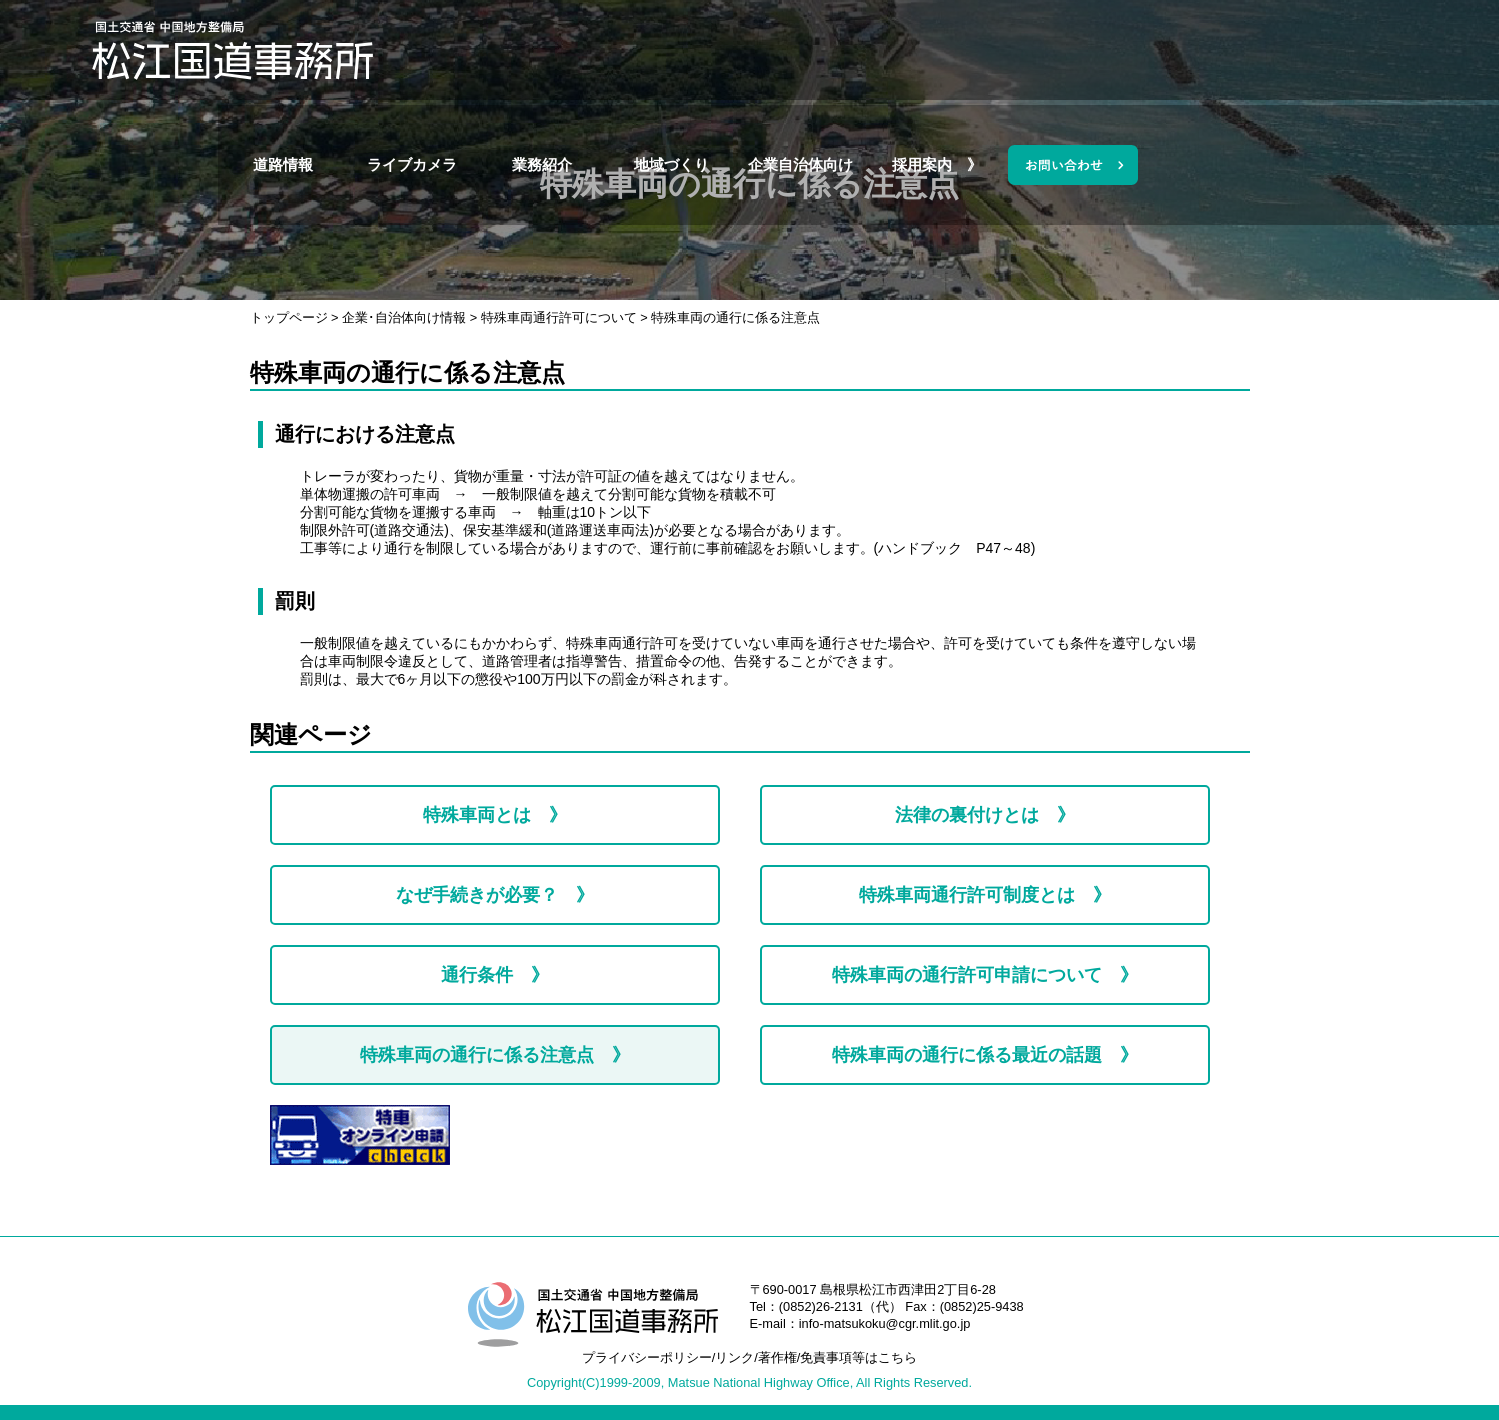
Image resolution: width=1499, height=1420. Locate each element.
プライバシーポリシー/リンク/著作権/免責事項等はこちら (750, 1357)
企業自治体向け (1032, 49)
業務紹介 (773, 49)
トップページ (289, 317)
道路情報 (514, 49)
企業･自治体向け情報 (404, 317)
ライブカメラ (644, 49)
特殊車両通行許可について (559, 317)
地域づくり (902, 49)
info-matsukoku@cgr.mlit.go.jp (885, 1323)
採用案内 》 (1161, 49)
